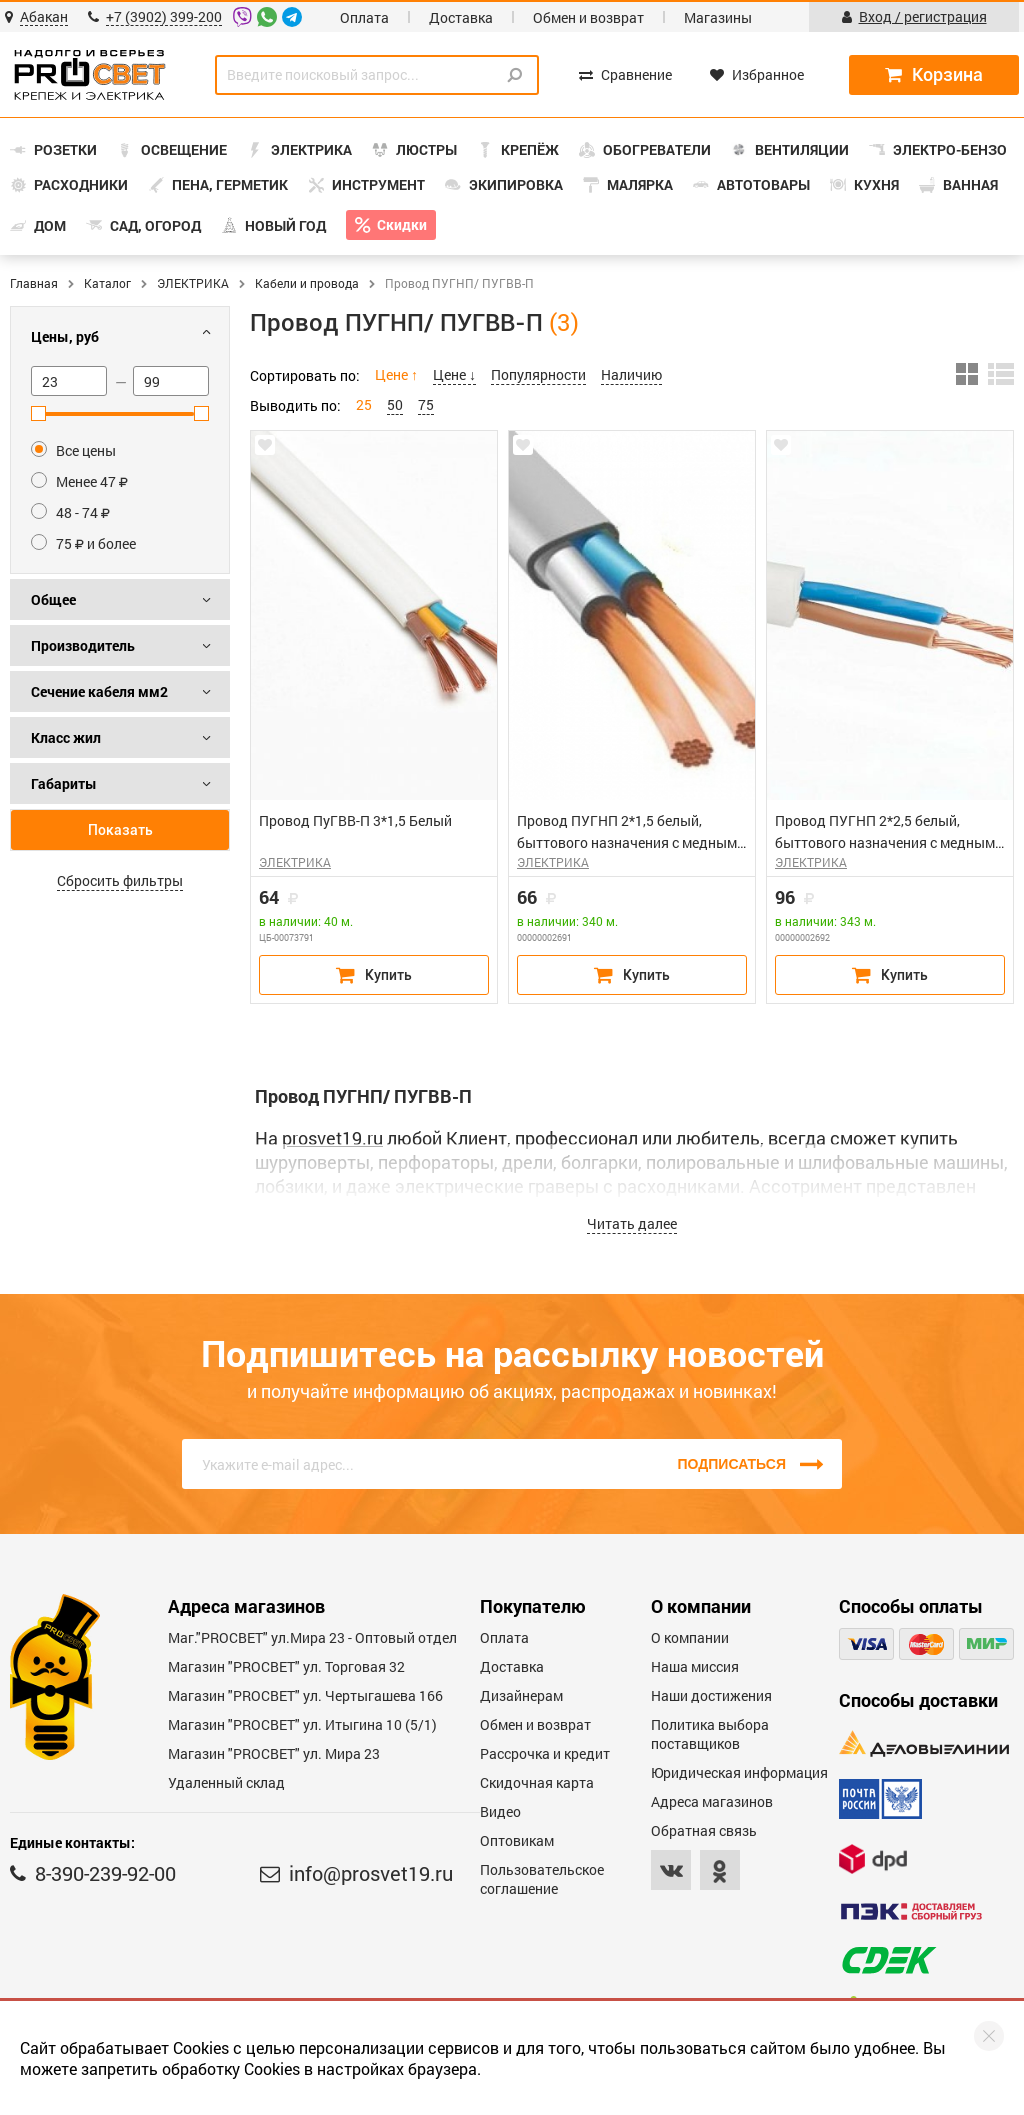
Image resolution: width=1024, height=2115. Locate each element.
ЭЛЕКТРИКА (193, 283)
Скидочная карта (537, 1782)
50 (395, 404)
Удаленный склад (226, 1782)
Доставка (461, 17)
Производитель (83, 645)
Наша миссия (695, 1666)
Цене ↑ (396, 374)
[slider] (38, 413)
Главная (34, 283)
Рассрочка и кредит (545, 1753)
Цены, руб (65, 336)
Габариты (64, 783)
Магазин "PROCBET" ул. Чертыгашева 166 (305, 1695)
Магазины (718, 17)
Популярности (538, 374)
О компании (690, 1637)
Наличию (631, 374)
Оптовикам (517, 1840)
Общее (53, 599)
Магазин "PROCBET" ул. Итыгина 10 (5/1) (302, 1724)
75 (426, 404)
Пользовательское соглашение (542, 1879)
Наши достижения (711, 1695)
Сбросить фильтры (120, 880)
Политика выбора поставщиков (710, 1734)
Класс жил (66, 737)
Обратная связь (704, 1830)
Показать (120, 830)
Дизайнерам (521, 1695)
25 (364, 404)
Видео (500, 1811)
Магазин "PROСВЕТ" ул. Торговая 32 (286, 1666)
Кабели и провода (307, 283)
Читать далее (632, 1223)
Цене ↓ (454, 374)
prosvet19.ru (332, 1138)
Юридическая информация (739, 1772)
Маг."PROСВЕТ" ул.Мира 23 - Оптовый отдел (312, 1637)
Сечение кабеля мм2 (99, 691)
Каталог (107, 283)
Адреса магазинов (712, 1801)
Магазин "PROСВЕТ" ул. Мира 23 (274, 1753)
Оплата (364, 17)
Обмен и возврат (588, 17)
